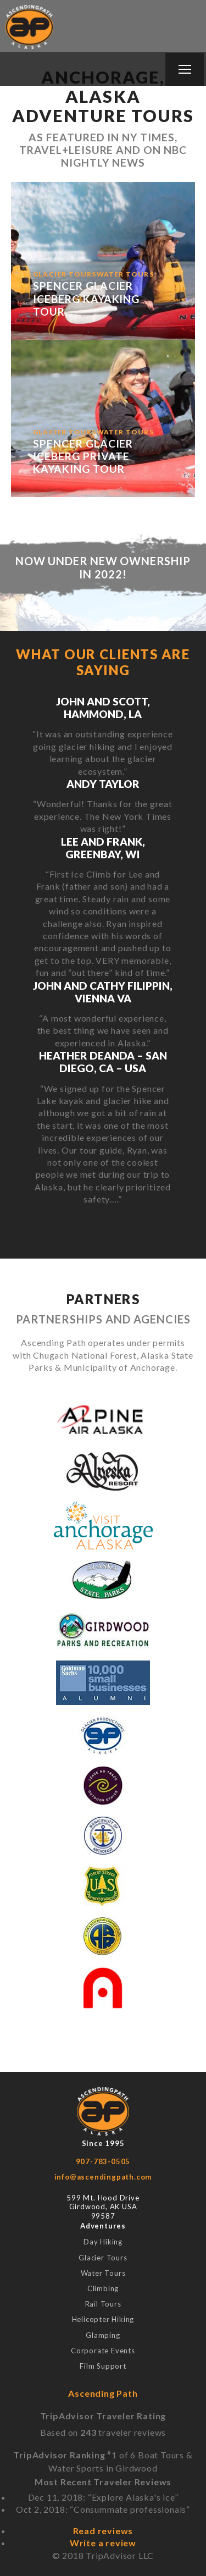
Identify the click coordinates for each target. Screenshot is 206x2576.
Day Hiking (103, 2241)
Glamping (103, 2335)
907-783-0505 (103, 2161)
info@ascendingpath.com (103, 2176)
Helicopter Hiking (103, 2319)
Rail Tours (103, 2303)
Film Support (103, 2366)
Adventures (103, 2225)
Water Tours (103, 2273)
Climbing (103, 2288)
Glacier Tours (103, 2257)
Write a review (103, 2543)
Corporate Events (103, 2350)
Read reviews (103, 2530)
